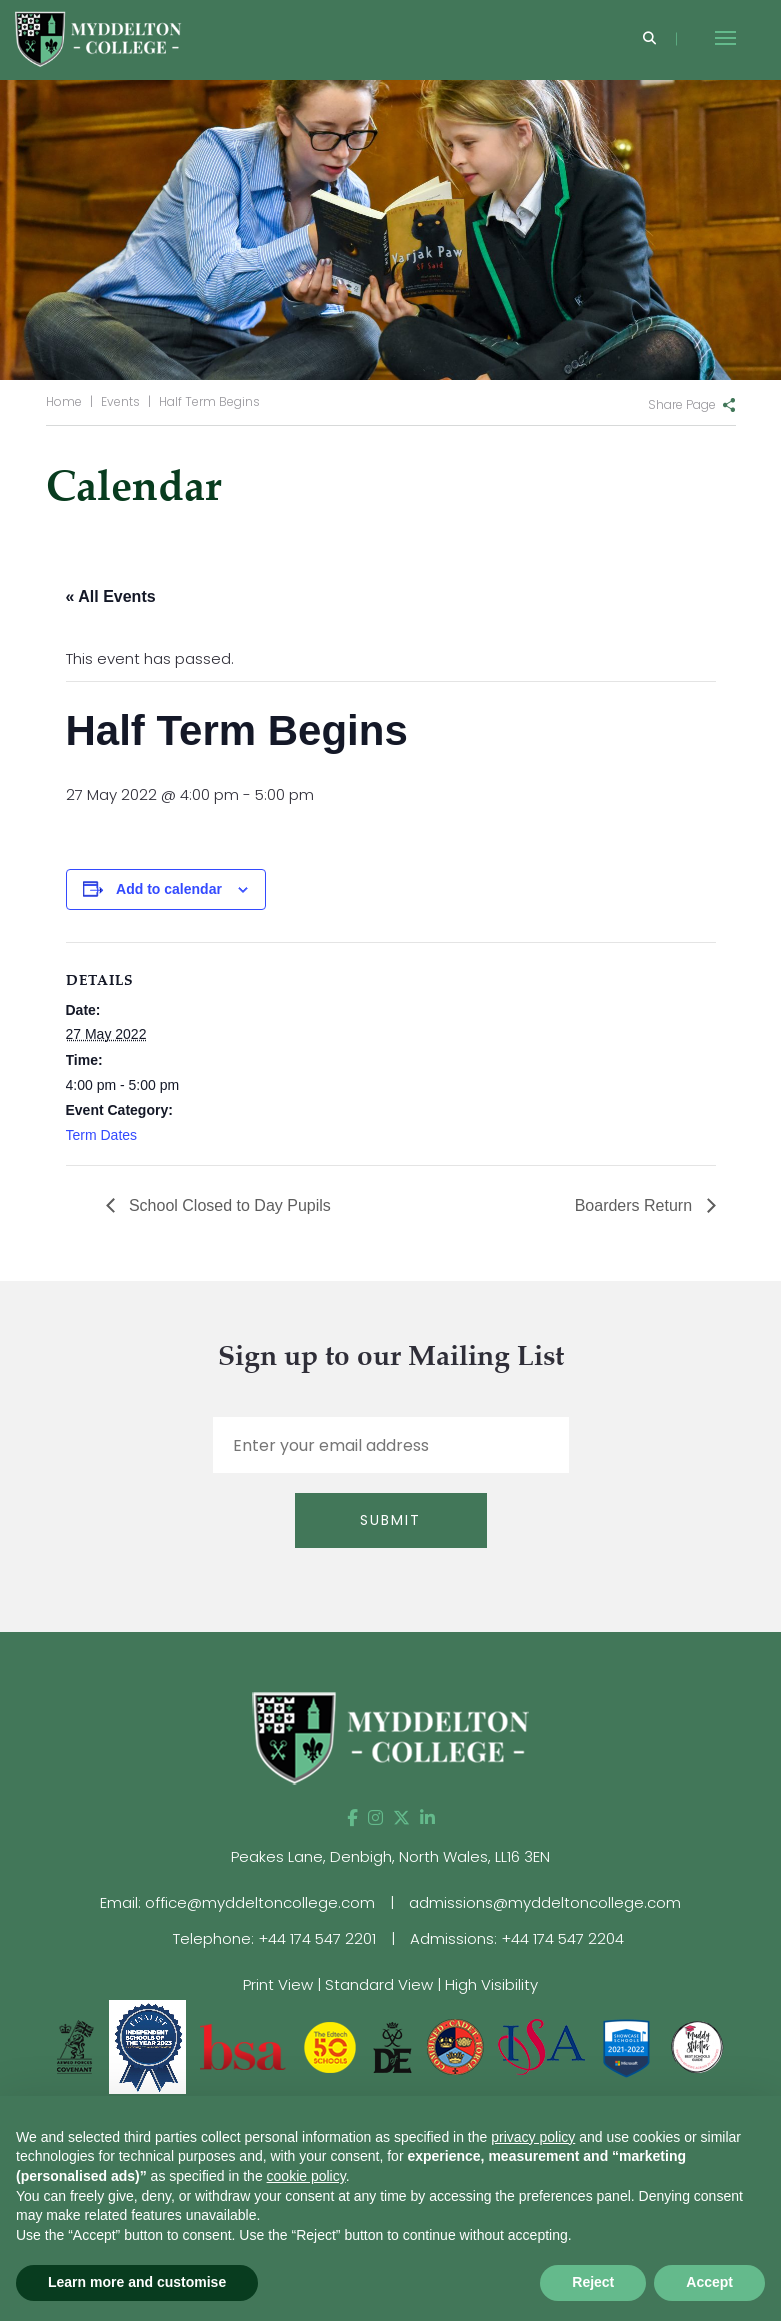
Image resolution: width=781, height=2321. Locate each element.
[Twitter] (401, 1818)
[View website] (697, 2045)
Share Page (682, 404)
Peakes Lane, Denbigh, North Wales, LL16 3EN (390, 1856)
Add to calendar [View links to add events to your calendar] (169, 889)
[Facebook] (352, 1818)
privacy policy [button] (533, 2137)
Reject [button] (593, 2282)
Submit (390, 1520)
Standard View (379, 1984)
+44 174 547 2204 (562, 1938)
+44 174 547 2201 (317, 1938)
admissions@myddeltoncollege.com (545, 1902)
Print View (278, 1984)
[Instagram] (375, 1818)
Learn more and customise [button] (137, 2282)
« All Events (111, 596)
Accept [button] (709, 2282)
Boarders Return (636, 1205)
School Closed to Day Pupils (228, 1205)
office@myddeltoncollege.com (260, 1902)
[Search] (649, 39)
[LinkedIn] (427, 1818)
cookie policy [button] (306, 2176)
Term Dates (102, 1135)
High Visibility (491, 1984)
